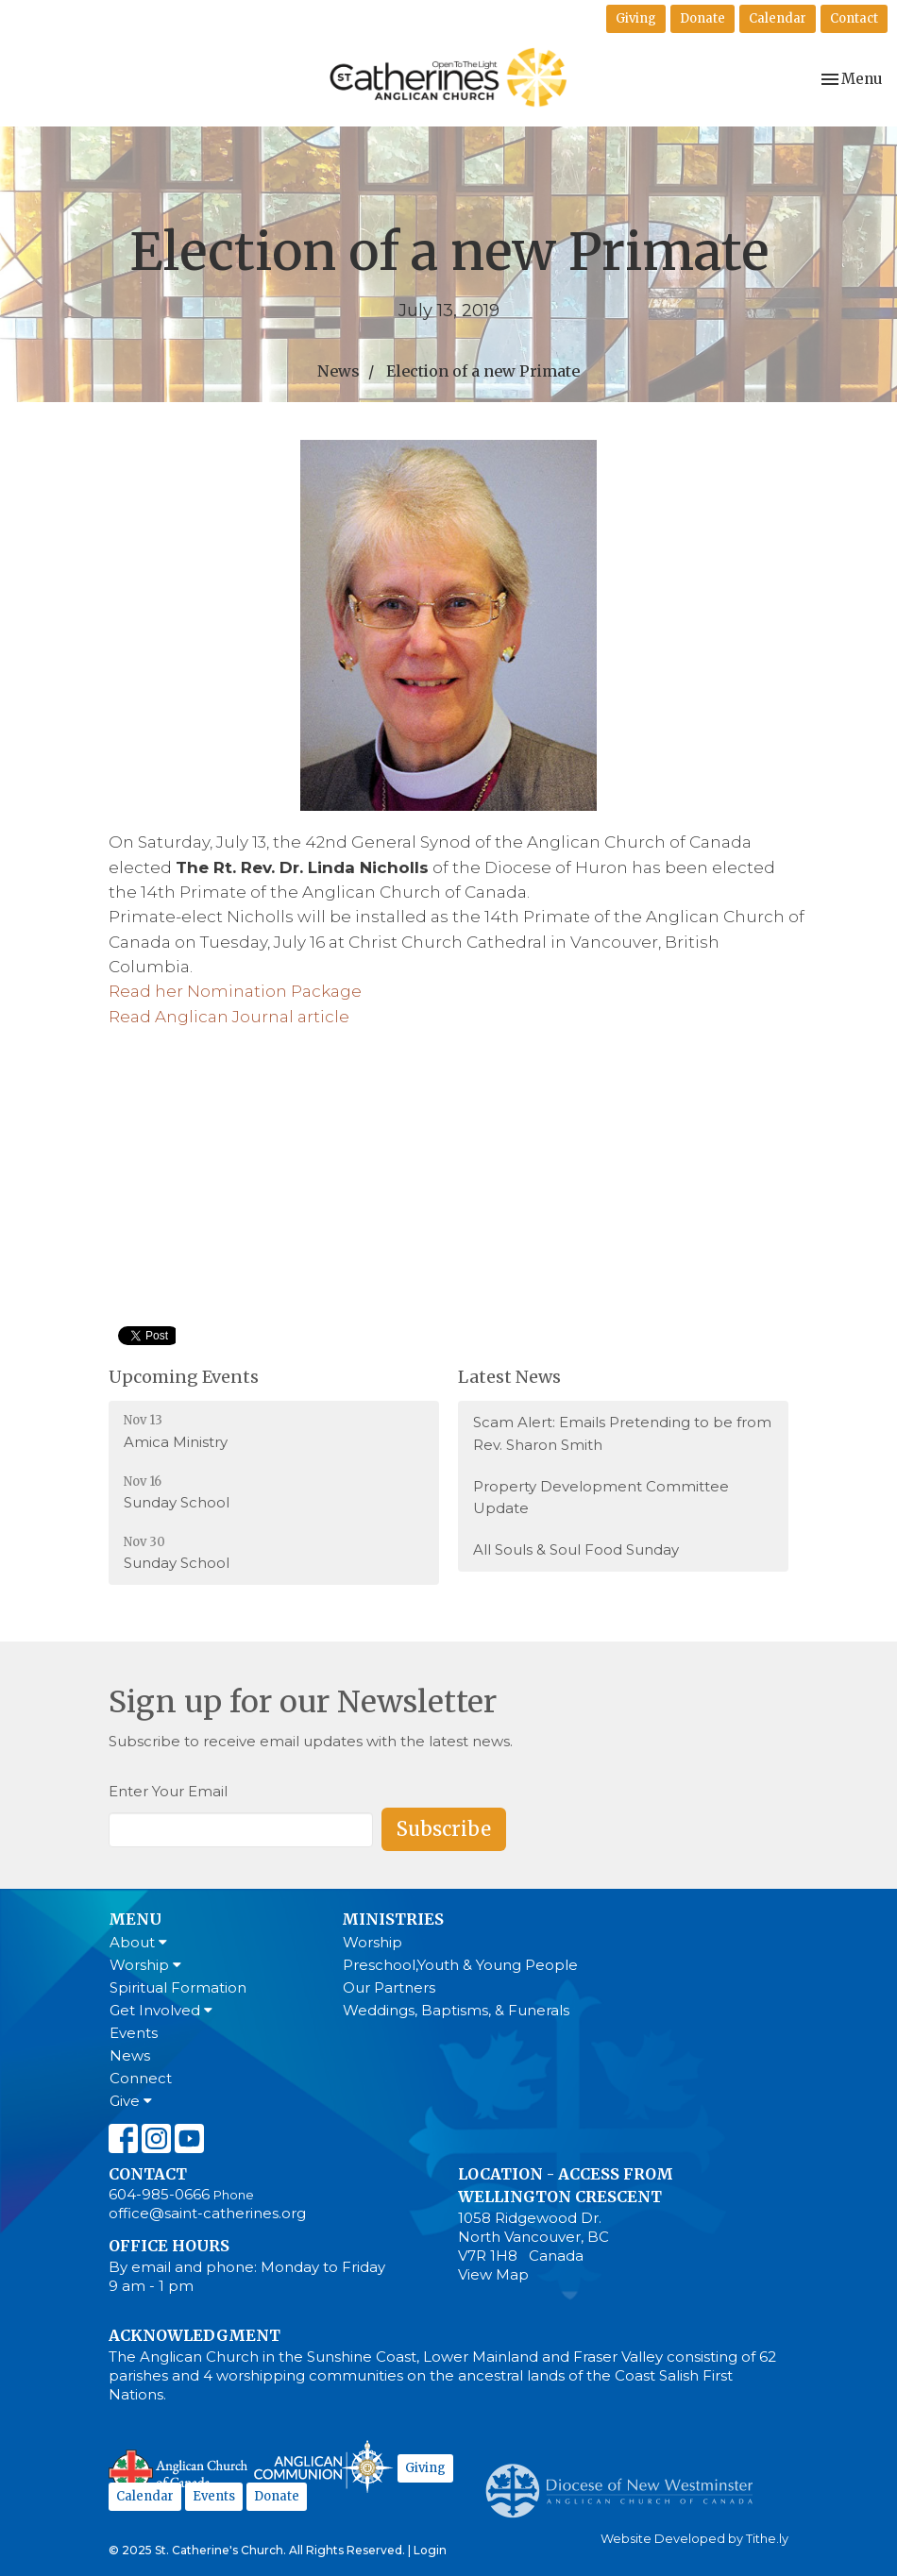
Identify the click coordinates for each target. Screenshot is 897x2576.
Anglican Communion (323, 2466)
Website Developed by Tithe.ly (694, 2539)
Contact (854, 18)
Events (134, 2033)
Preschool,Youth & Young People (460, 1965)
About (138, 1942)
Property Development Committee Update (601, 1497)
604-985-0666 (159, 2194)
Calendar (777, 18)
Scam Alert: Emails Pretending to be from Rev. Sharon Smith (622, 1433)
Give (131, 2101)
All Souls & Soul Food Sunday (576, 1549)
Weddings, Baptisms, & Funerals (456, 2010)
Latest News (509, 1377)
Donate (702, 18)
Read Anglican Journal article (229, 1016)
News (338, 371)
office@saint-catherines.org (207, 2213)
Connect (141, 2078)
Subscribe (444, 1829)
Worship (145, 1965)
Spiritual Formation (178, 1987)
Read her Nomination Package (235, 991)
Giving (636, 18)
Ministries (393, 1919)
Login (430, 2550)
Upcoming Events (184, 1377)
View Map (493, 2274)
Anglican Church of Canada (179, 2469)
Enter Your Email (168, 1791)
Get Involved (161, 2010)
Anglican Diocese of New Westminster (626, 2481)
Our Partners (389, 1987)
